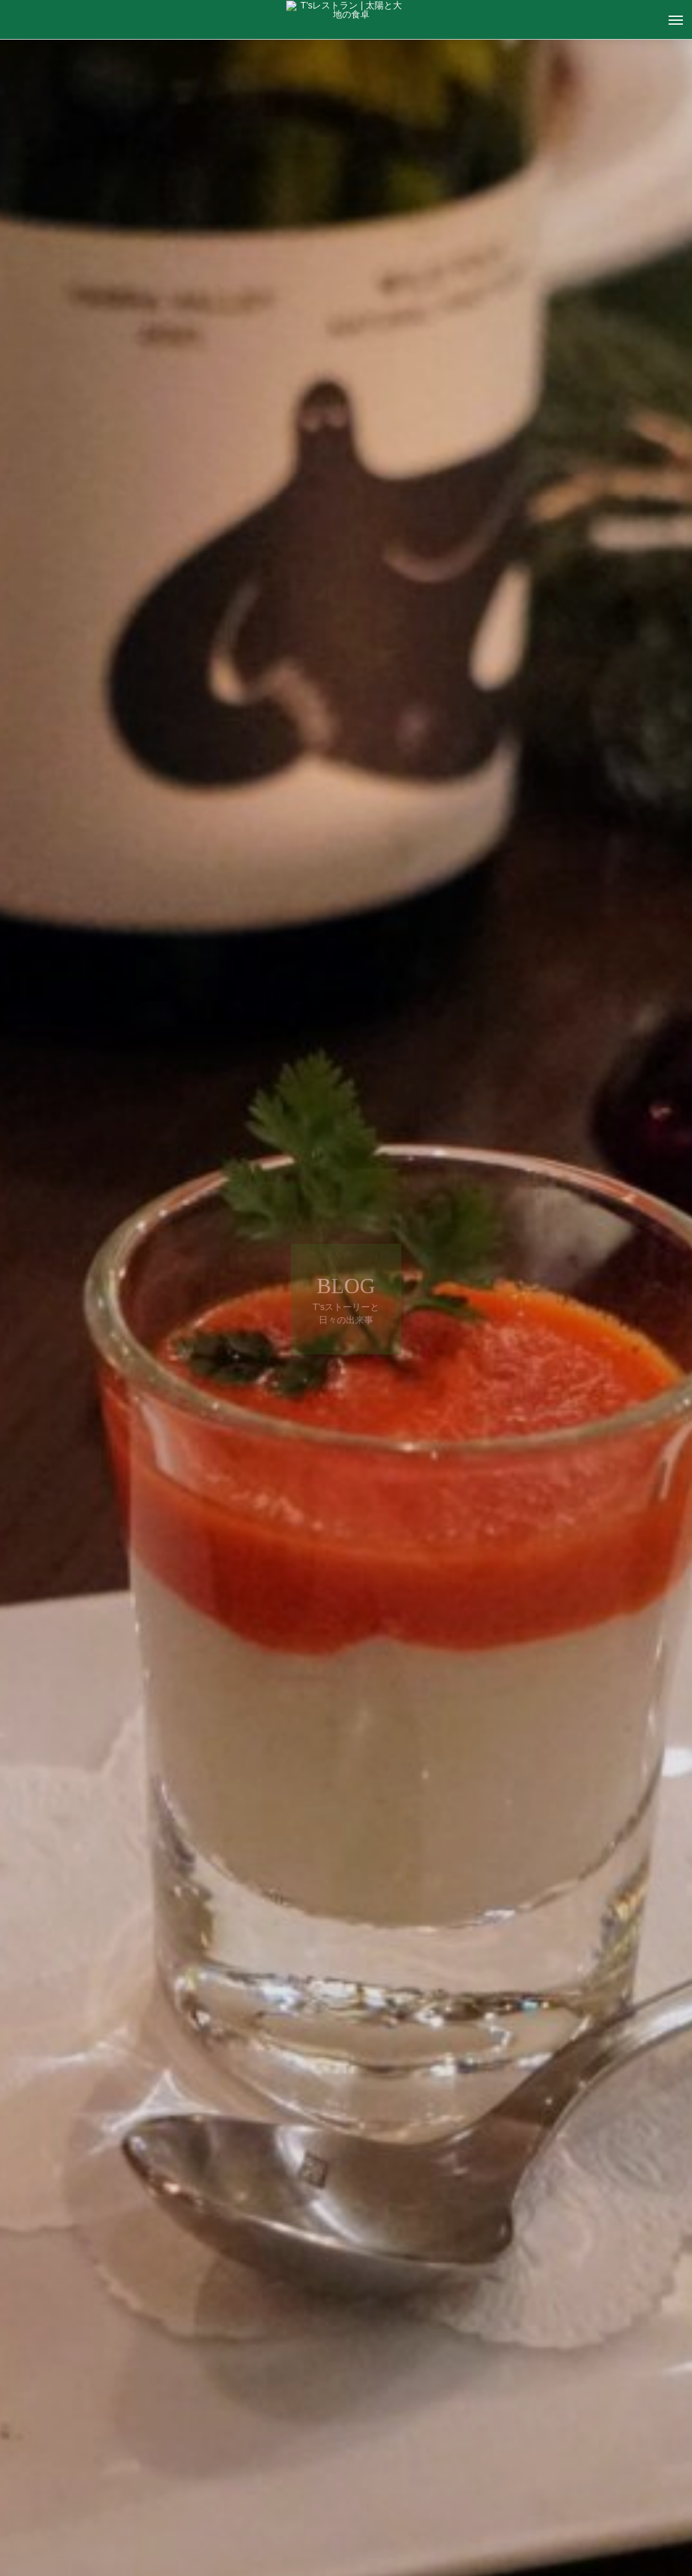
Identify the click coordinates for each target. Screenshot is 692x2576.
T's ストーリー (144, 2451)
